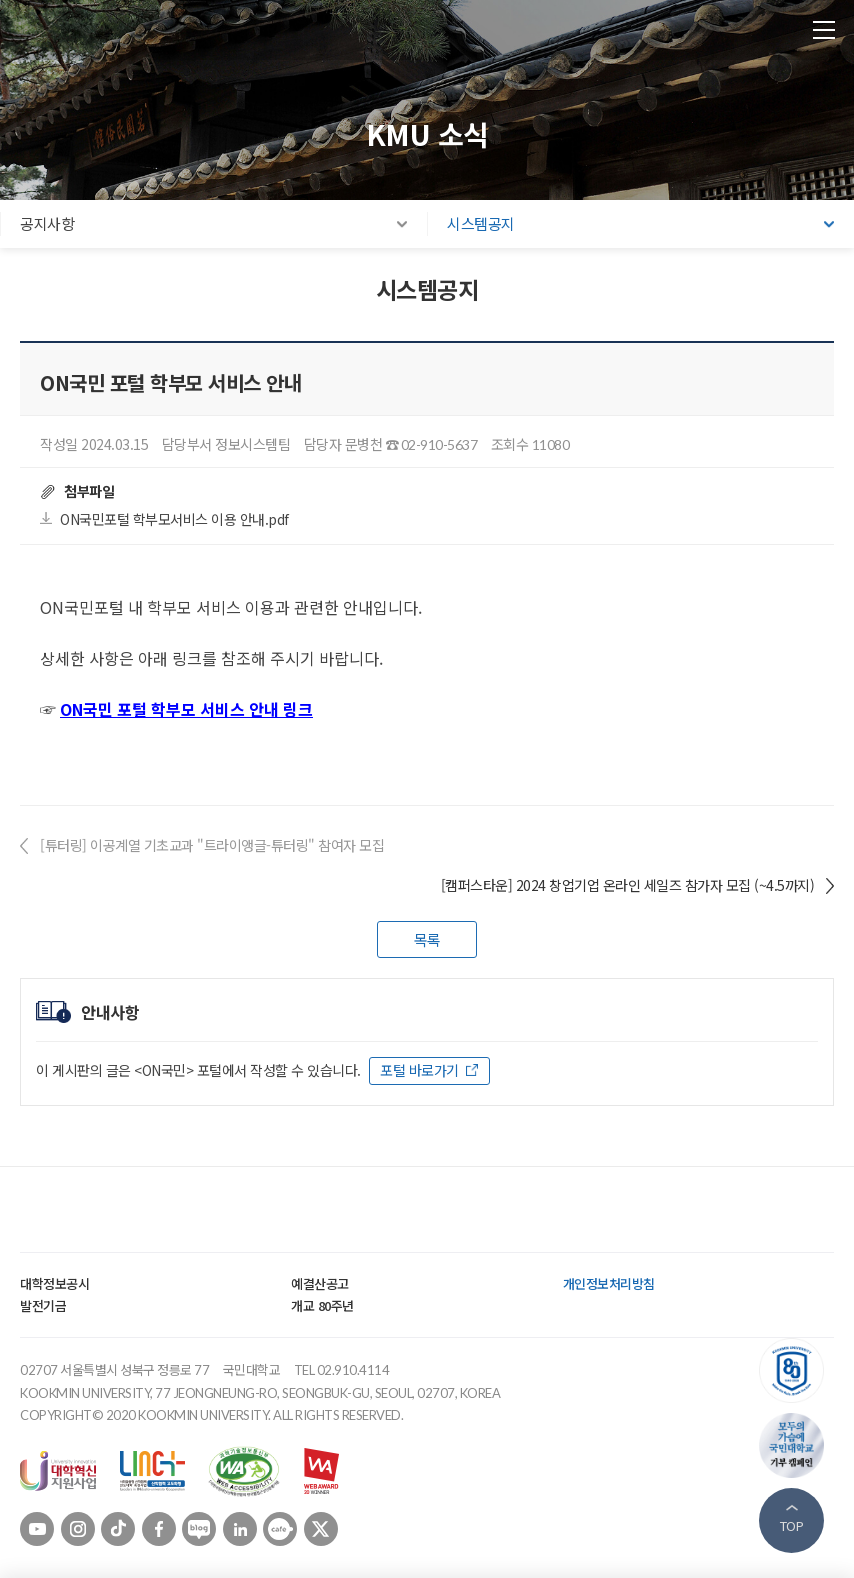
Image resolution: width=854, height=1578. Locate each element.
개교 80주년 (322, 1305)
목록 (427, 939)
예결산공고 (320, 1283)
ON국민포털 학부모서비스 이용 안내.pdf (174, 519)
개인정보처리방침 (609, 1283)
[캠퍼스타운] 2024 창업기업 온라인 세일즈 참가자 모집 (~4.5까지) (628, 885)
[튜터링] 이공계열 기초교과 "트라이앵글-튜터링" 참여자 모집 (212, 845)
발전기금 (43, 1305)
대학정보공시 (54, 1283)
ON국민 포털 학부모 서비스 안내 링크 (186, 709)
